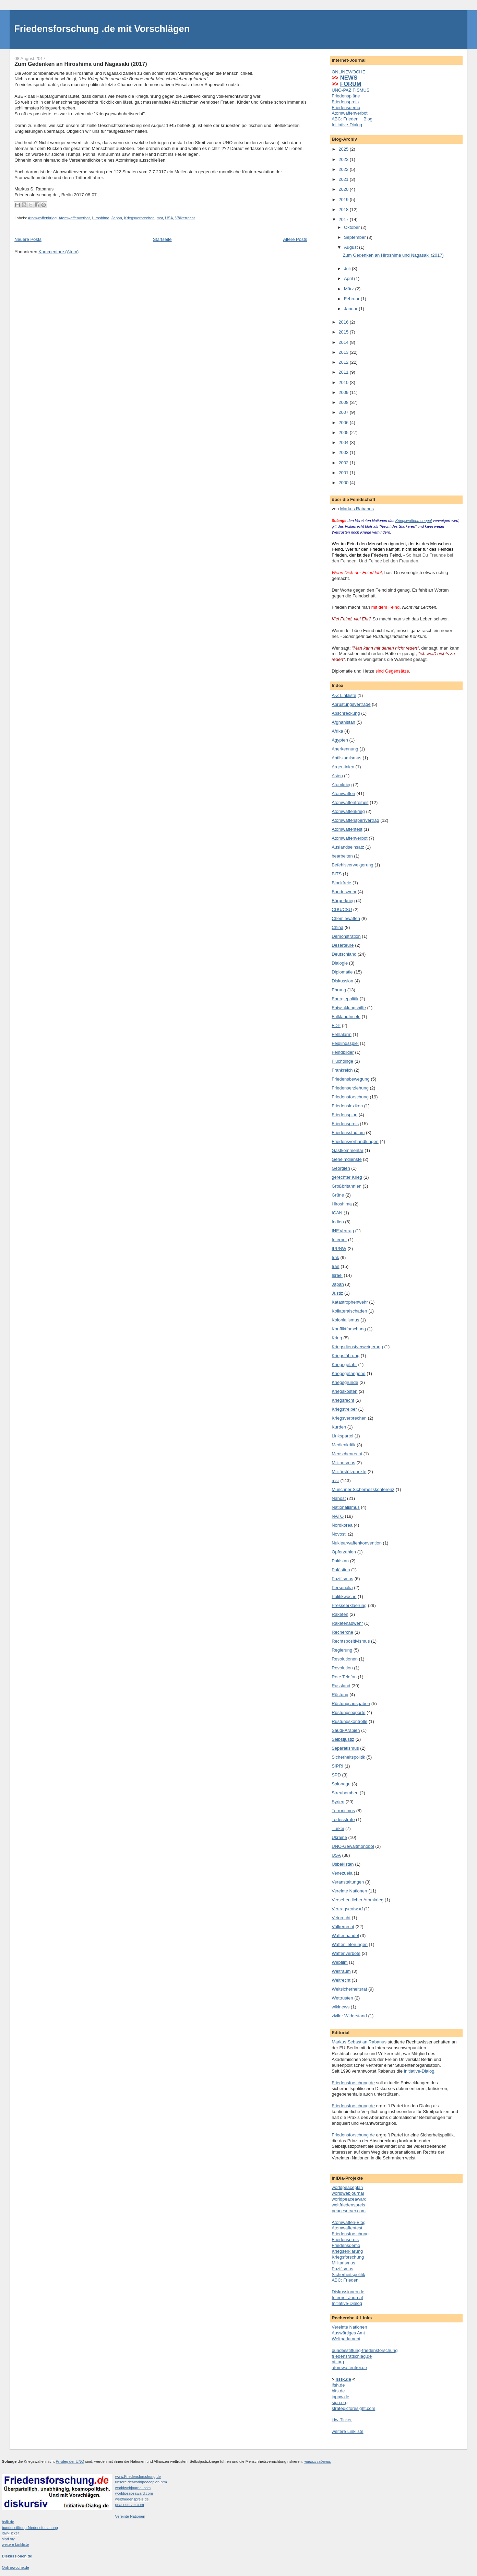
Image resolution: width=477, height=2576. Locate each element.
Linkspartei (342, 1435)
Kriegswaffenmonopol (413, 520)
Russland (341, 1685)
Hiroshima (100, 218)
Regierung (342, 1650)
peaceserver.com (349, 2210)
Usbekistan (343, 1864)
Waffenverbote (346, 1953)
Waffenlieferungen (350, 1944)
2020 (344, 189)
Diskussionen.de (348, 2291)
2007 (344, 412)
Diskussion (342, 980)
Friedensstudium (348, 1132)
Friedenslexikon (347, 1105)
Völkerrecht (185, 218)
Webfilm (340, 1962)
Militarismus (343, 1462)
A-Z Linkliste (344, 695)
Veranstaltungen (348, 1882)
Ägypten (340, 740)
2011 (344, 372)
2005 (344, 432)
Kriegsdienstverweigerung (357, 1346)
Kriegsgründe (345, 1382)
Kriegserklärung (347, 2251)
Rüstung (340, 1694)
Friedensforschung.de (353, 2082)
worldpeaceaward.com (134, 2493)
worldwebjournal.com (133, 2488)
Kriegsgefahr (344, 1364)
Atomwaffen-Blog (349, 2222)
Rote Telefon (344, 1676)
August (351, 247)
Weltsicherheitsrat (349, 1989)
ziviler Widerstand (349, 2015)
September (355, 237)
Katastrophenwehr (350, 1302)
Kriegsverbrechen (139, 218)
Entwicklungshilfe (349, 1007)
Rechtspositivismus (351, 1641)
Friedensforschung (350, 1096)
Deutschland (344, 954)
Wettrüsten (342, 1998)
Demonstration (346, 936)
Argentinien (343, 766)
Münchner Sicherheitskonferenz (363, 1489)
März (349, 288)
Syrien (338, 1801)
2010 (344, 382)
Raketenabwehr (347, 1623)
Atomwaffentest (347, 829)
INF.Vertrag (343, 1230)
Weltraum (341, 1971)
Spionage (341, 1783)
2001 (344, 472)
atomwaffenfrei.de (349, 2367)
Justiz (337, 1293)
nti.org (338, 2361)
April (349, 278)
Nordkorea (342, 1525)
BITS (337, 873)
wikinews (340, 2006)
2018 (344, 209)
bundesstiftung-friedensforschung (364, 2350)
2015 (344, 332)
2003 (344, 452)
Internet (339, 1239)
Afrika (337, 731)
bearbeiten (342, 856)
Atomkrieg (342, 784)
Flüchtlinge (342, 1061)
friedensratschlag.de (352, 2356)
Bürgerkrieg (343, 900)
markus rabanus (317, 2461)
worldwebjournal (348, 2193)
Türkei (338, 1828)
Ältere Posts (295, 239)
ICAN (337, 1212)
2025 (344, 149)
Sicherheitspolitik (348, 1757)
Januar (351, 308)
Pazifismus (342, 1578)
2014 (344, 342)
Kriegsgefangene (348, 1373)
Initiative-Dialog (347, 124)
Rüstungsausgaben (351, 1703)
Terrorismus (343, 1810)
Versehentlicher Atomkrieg (357, 1899)
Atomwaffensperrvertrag (355, 820)
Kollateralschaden (349, 1311)
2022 (344, 169)
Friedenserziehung (350, 1088)
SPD (336, 1774)
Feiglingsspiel (345, 1043)
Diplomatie (342, 972)
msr (160, 218)
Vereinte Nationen (349, 1890)
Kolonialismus (345, 1319)
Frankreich (342, 1070)
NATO (338, 1516)
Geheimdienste (346, 1159)
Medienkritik (343, 1444)
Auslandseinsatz (348, 847)
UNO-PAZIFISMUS (350, 90)
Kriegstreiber (344, 1409)
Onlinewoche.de (15, 2567)
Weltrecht (341, 1980)
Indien (338, 1221)
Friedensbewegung (351, 1079)
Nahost (339, 1498)
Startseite (162, 239)
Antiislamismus (346, 757)
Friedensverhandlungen (355, 1141)
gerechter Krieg (347, 1177)
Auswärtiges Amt (348, 2332)
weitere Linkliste (347, 2431)
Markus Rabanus (357, 508)
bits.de (338, 2390)
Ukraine (339, 1837)
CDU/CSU (342, 909)
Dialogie (340, 963)
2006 (344, 422)
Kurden (339, 1427)
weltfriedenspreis (348, 2204)
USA (169, 218)
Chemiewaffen (346, 918)
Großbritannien (346, 1186)
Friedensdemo (346, 107)
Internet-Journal (347, 2297)
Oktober (352, 227)
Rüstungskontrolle (349, 1721)
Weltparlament (346, 2338)
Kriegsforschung (348, 2257)
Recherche (342, 1632)
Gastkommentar (347, 1150)
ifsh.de (338, 2385)
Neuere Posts (27, 239)
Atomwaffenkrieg (42, 218)
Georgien (341, 1168)
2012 (344, 362)
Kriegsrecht (343, 1400)
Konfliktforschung (349, 1328)
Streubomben (345, 1792)
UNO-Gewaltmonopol (353, 1846)
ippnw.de (340, 2396)
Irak (335, 1257)
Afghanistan (343, 722)
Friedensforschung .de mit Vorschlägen (102, 28)
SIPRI (337, 1766)
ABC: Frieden (345, 118)
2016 (344, 322)
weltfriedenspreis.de (132, 2499)
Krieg (337, 1337)
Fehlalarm (341, 1034)
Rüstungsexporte (348, 1712)
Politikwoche (344, 1596)
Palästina (341, 1569)
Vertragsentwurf (347, 1908)
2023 (344, 159)
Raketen (340, 1614)
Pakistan (340, 1560)
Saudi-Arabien (346, 1730)
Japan (116, 218)
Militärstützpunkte (349, 1471)
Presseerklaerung (349, 1605)
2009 (344, 392)
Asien (337, 775)
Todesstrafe (343, 1819)
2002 (344, 462)
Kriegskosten (344, 1391)
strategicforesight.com (353, 2408)
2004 (344, 442)
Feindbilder (343, 1052)
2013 (344, 352)
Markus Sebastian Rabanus (359, 2041)
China (337, 927)
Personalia (342, 1587)
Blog (367, 118)
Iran (335, 1266)
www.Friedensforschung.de (138, 2476)
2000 (344, 482)
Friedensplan (344, 1114)
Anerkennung (345, 748)
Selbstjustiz (343, 1739)
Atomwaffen (343, 793)
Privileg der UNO (70, 2461)
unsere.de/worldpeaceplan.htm (141, 2482)
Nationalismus (346, 1507)
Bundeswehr (344, 891)
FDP (336, 1025)
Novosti (339, 1534)
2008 (344, 402)
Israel (337, 1275)
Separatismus (345, 1748)
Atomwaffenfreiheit (350, 802)
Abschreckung (346, 713)
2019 (344, 199)
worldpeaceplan (347, 2187)
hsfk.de (8, 2522)
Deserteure (343, 945)
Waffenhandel (345, 1935)
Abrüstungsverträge (351, 704)
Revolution (342, 1667)
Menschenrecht (347, 1453)
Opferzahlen (344, 1551)
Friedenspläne (346, 95)
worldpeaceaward (349, 2199)
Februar (352, 298)
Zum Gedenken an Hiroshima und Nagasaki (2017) (80, 64)
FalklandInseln (346, 1016)
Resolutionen (345, 1659)
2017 (344, 219)
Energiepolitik (345, 998)
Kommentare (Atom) (58, 251)
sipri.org (339, 2402)
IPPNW (339, 1248)
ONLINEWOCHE (348, 71)
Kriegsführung (345, 1355)
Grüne (338, 1195)
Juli (348, 268)
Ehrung (339, 989)
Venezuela (342, 1873)
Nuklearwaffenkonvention (357, 1543)
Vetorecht (341, 1917)
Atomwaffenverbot (74, 218)
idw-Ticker (342, 2419)
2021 (344, 179)
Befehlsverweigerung (352, 864)
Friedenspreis (345, 101)
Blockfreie (341, 882)
